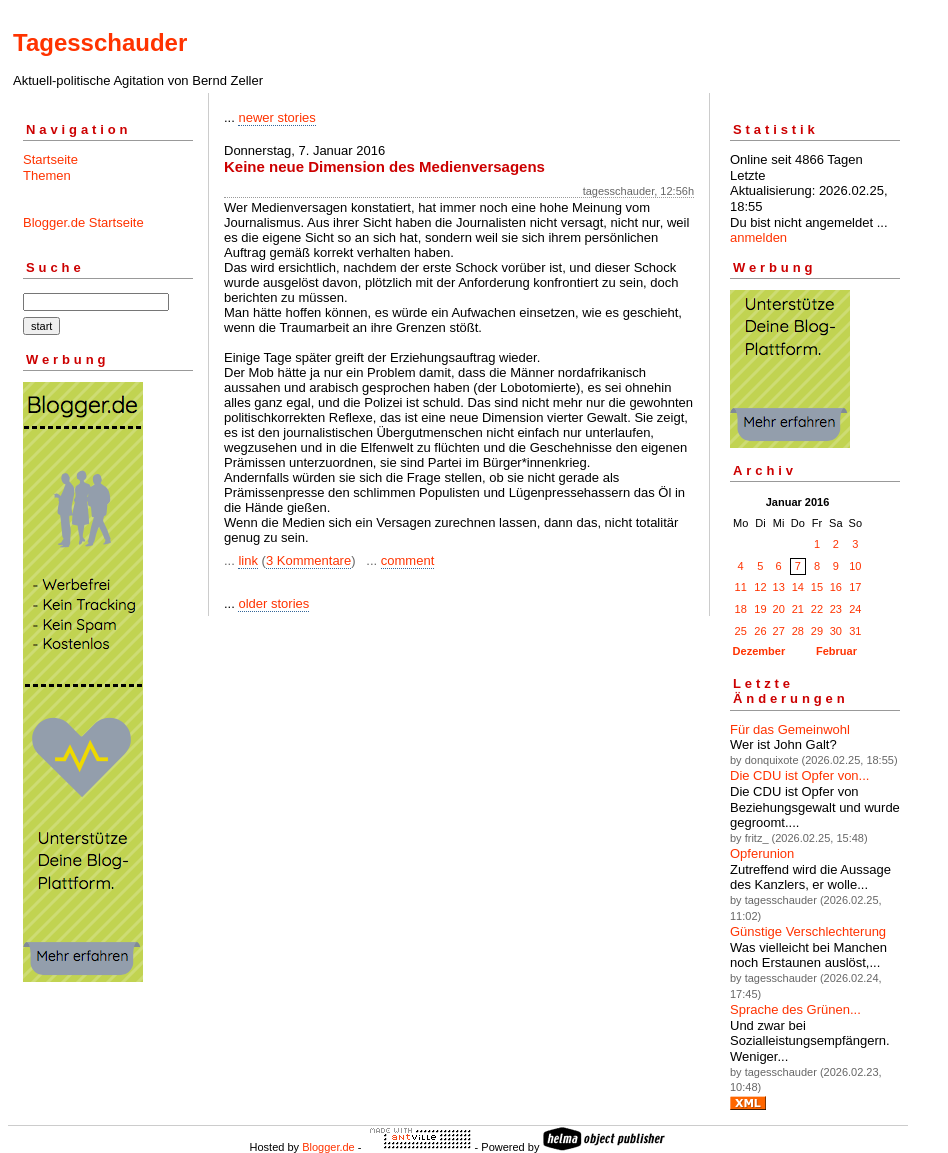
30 (836, 631)
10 (855, 566)
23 (836, 609)
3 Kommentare (308, 560)
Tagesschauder (100, 42)
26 (760, 631)
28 (798, 631)
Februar (836, 651)
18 (741, 609)
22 (817, 609)
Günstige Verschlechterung (808, 931)
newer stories (276, 117)
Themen (47, 175)
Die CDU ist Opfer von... (799, 775)
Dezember (759, 651)
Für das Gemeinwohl (790, 729)
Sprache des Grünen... (795, 1009)
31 (855, 631)
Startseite (50, 159)
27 (779, 631)
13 (779, 587)
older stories (273, 603)
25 (741, 631)
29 (817, 631)
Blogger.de (328, 1147)
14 (798, 587)
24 (855, 609)
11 (741, 587)
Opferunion (762, 853)
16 (836, 587)
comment (407, 560)
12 (760, 587)
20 (779, 609)
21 (798, 609)
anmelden (758, 237)
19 (760, 609)
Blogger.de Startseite (83, 222)
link (248, 560)
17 (855, 587)
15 (817, 587)
